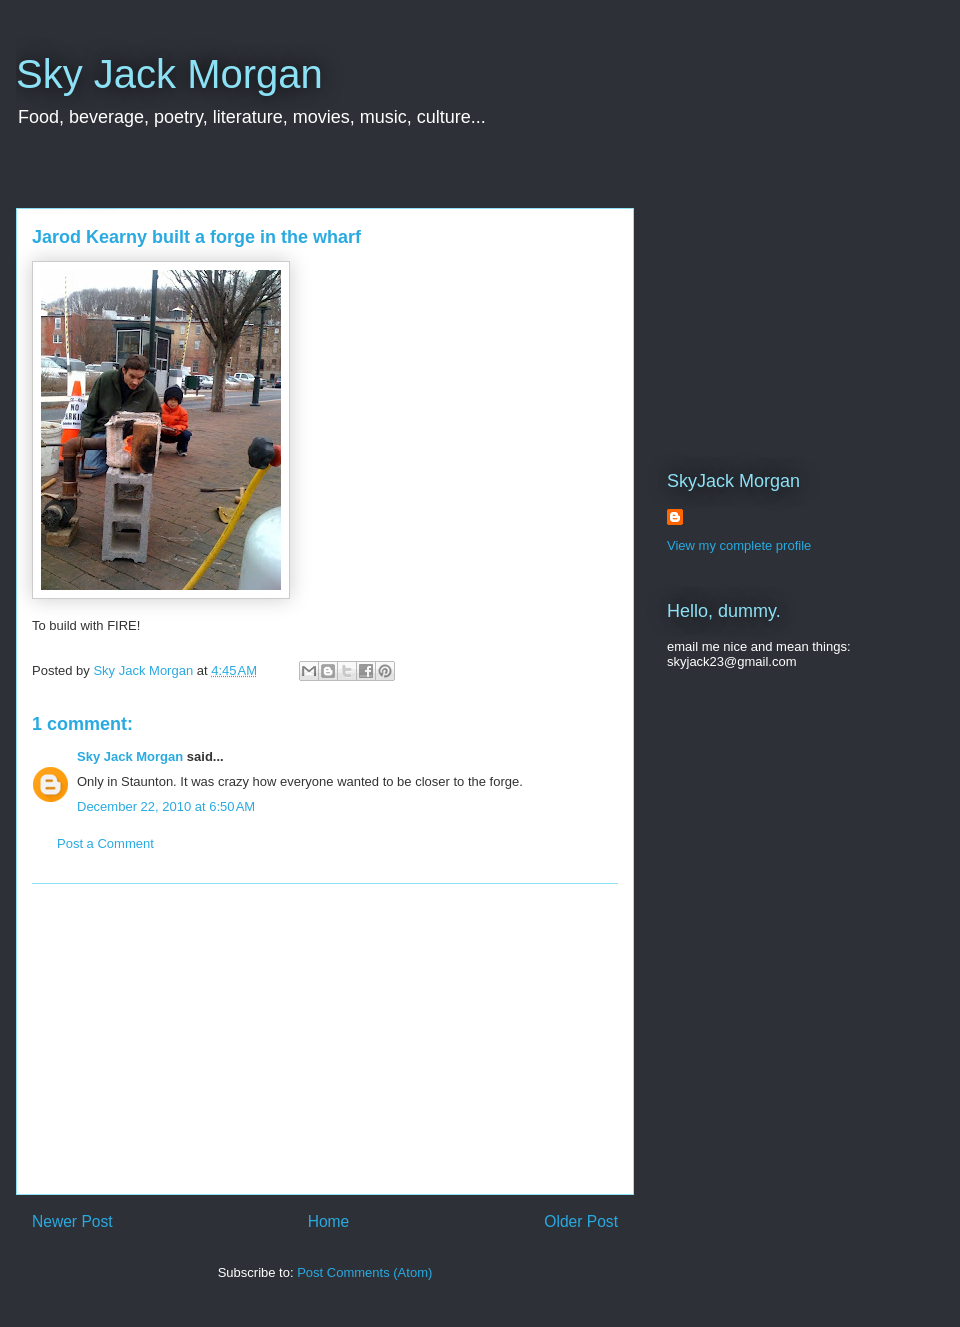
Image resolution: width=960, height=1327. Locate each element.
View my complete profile (739, 545)
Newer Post (72, 1221)
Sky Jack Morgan (169, 74)
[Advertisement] (325, 1039)
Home (329, 1221)
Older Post (581, 1221)
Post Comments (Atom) (364, 1272)
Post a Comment (105, 843)
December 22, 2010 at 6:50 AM (166, 806)
